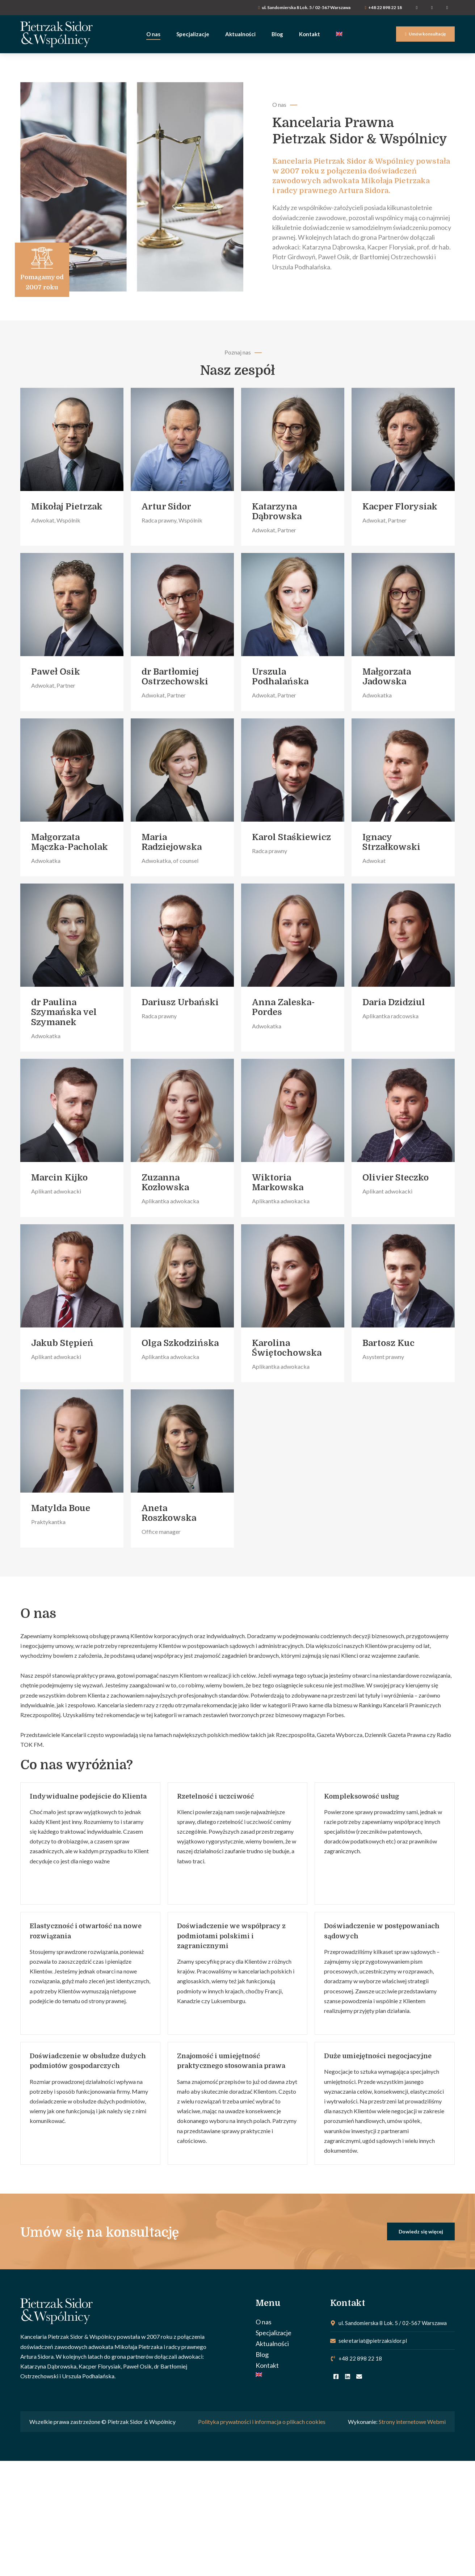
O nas (264, 2323)
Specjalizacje (273, 2334)
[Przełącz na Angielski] (289, 2376)
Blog (262, 2356)
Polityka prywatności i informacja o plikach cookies (261, 2423)
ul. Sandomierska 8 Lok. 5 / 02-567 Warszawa (306, 7)
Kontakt (267, 2367)
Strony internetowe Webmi (412, 2423)
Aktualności (272, 2345)
